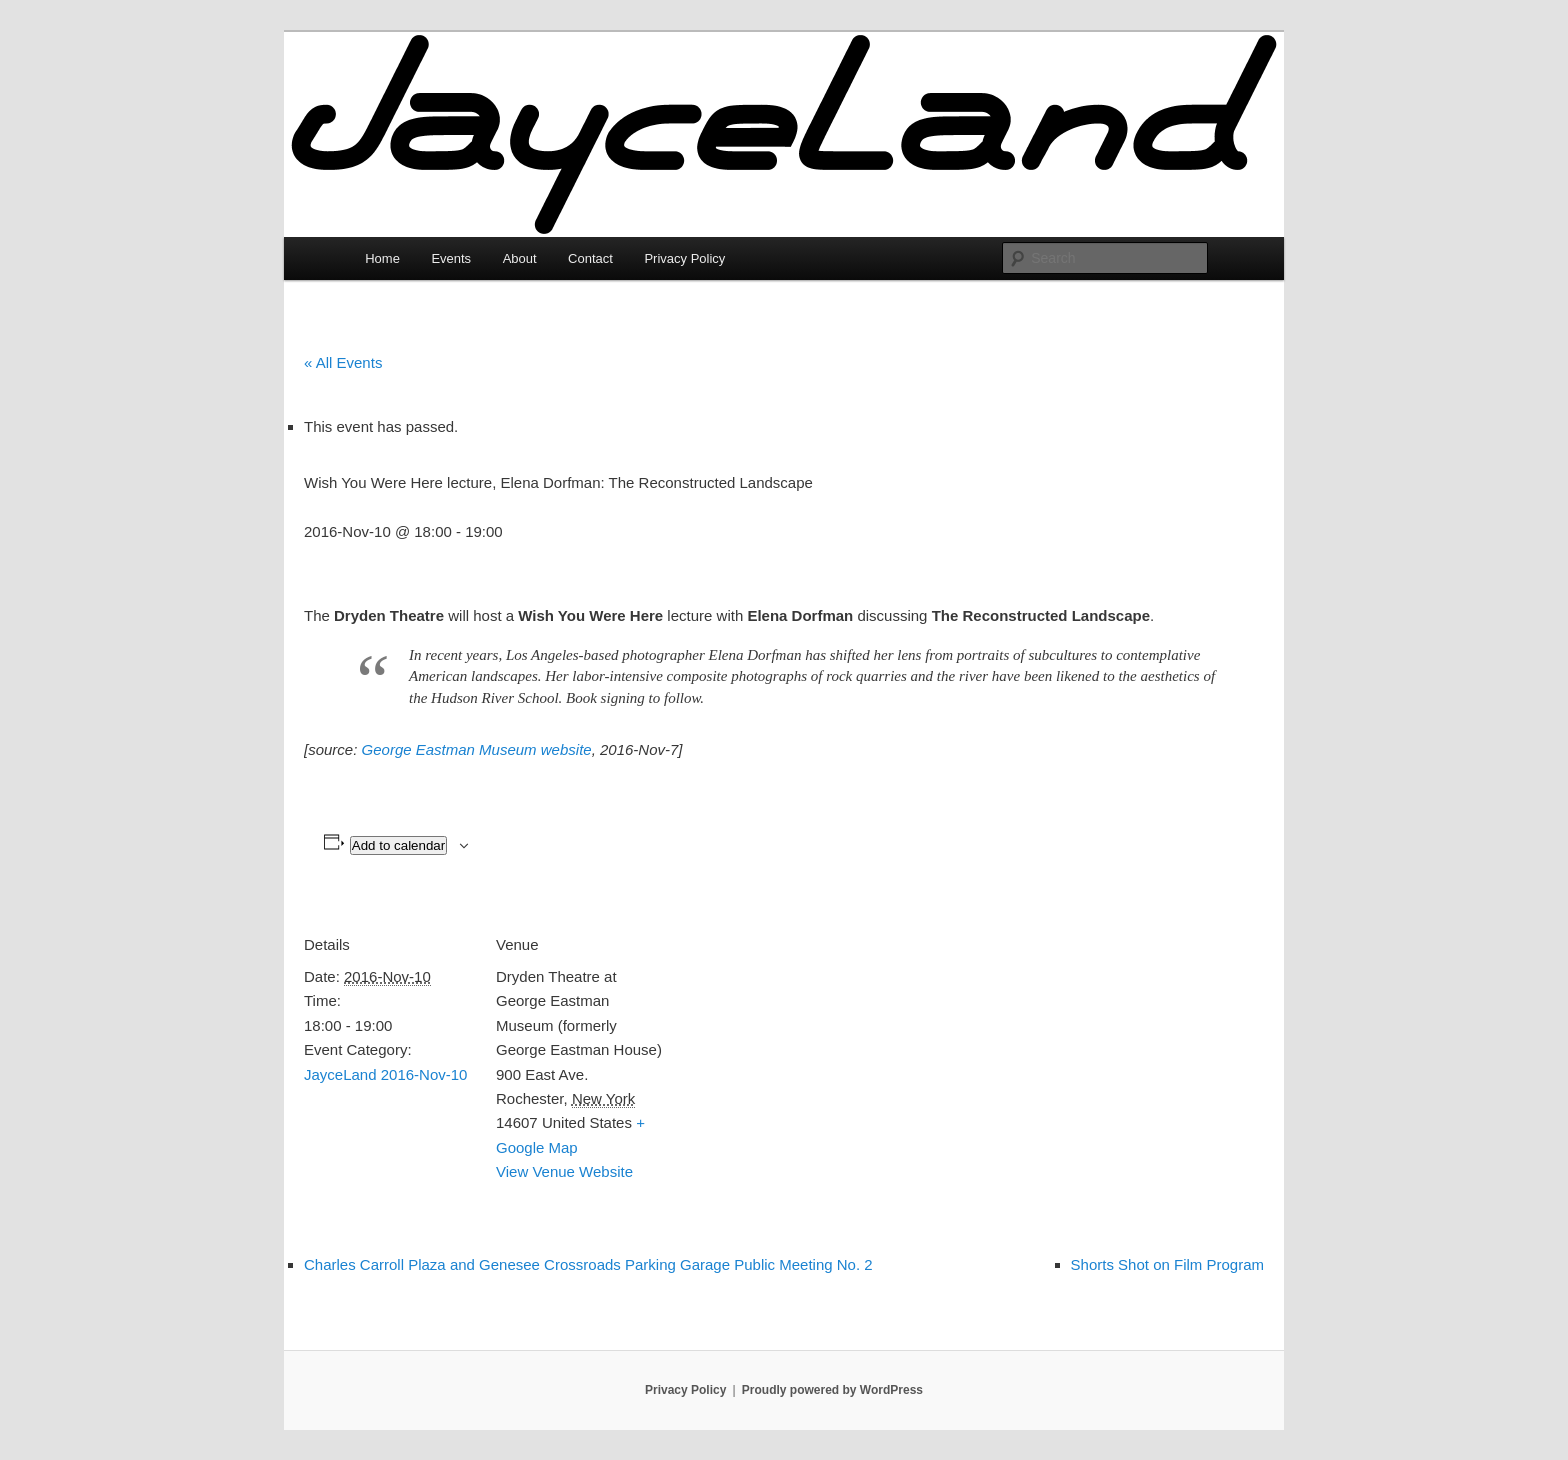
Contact (590, 258)
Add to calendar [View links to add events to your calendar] (398, 845)
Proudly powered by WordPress (832, 1390)
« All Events (343, 362)
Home (382, 258)
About (520, 258)
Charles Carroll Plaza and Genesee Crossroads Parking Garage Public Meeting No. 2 (588, 1264)
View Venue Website (564, 1171)
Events (451, 258)
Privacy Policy (684, 258)
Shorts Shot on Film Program (1167, 1264)
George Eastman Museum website (477, 749)
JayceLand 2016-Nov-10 (385, 1074)
